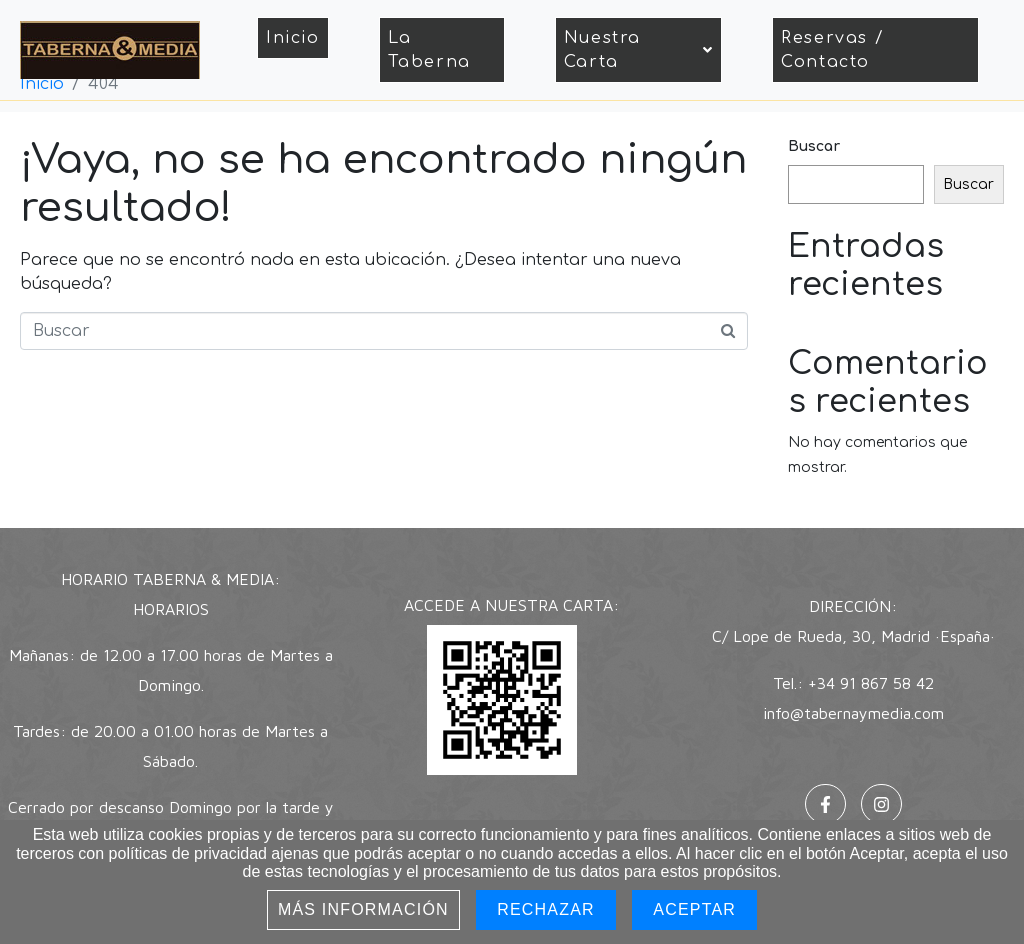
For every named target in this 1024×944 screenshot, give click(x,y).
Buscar (814, 146)
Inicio (293, 38)
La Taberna (429, 50)
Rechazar (546, 909)
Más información (363, 909)
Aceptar (694, 909)
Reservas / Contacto (832, 50)
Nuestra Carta (639, 50)
